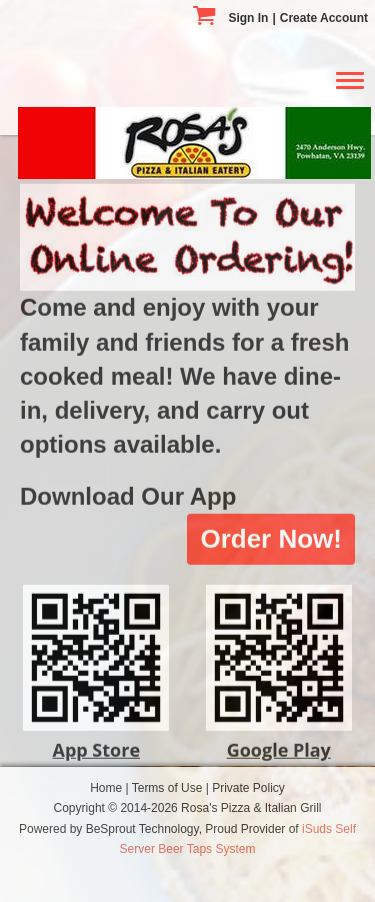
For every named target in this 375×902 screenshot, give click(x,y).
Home (107, 788)
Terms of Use (169, 788)
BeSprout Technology (142, 829)
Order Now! (271, 532)
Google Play (279, 743)
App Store (96, 743)
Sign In (248, 18)
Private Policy (248, 788)
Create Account (324, 18)
